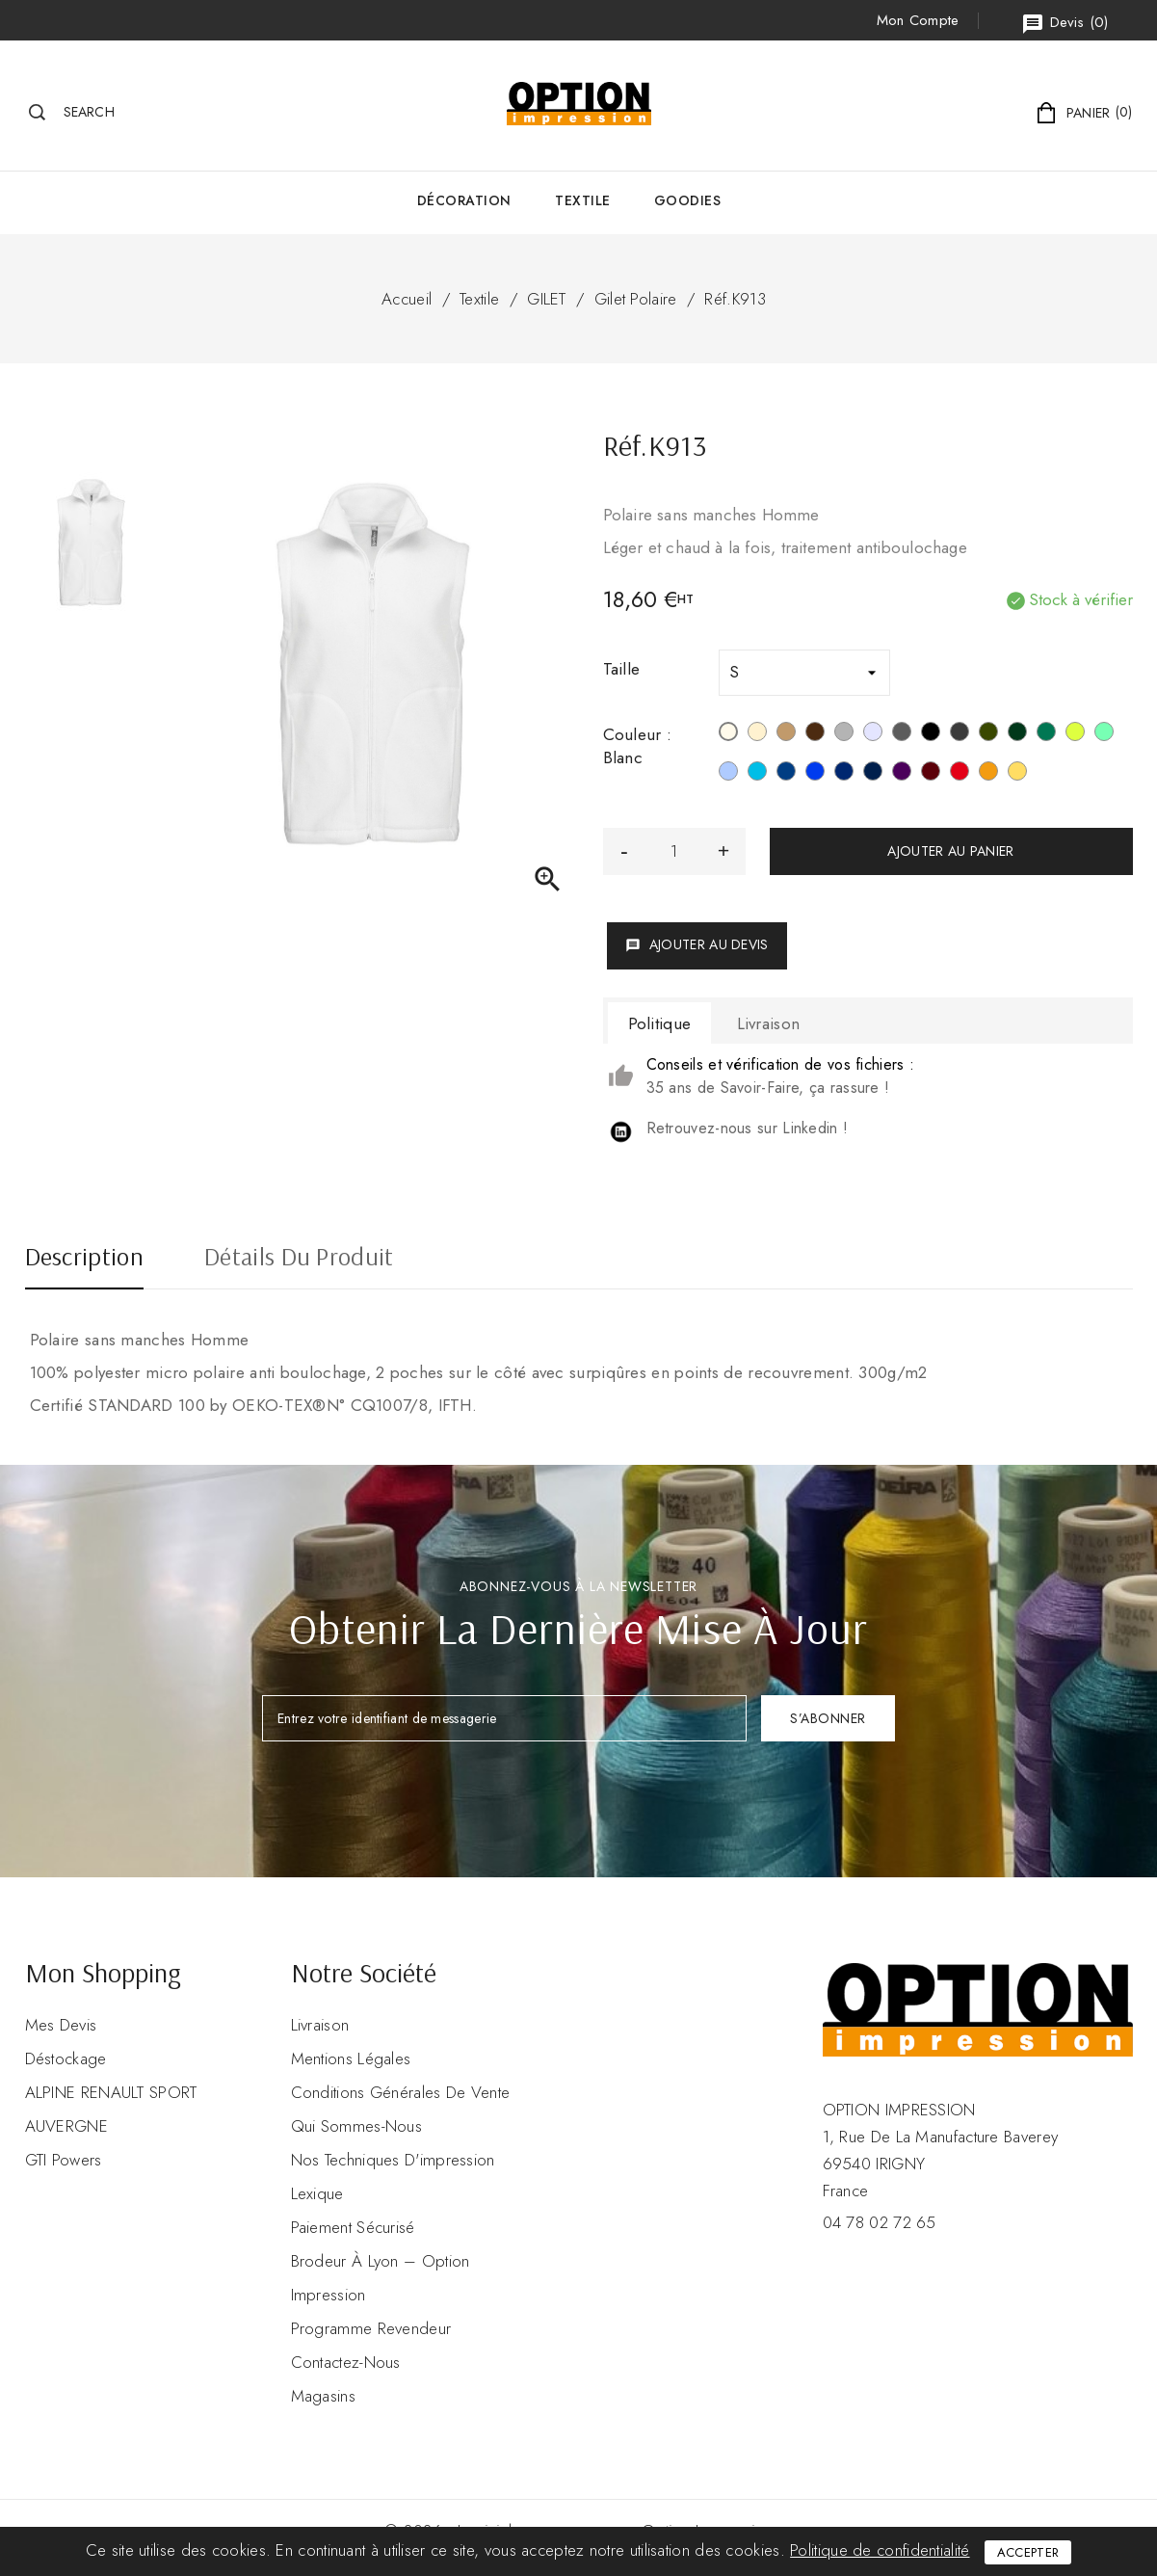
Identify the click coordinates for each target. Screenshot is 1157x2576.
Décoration (464, 200)
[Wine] (930, 773)
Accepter (1028, 2552)
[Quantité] (674, 851)
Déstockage (66, 2058)
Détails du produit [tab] (298, 1258)
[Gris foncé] (959, 734)
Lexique (317, 2193)
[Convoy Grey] (901, 734)
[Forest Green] (1017, 734)
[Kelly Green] (1046, 734)
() (1064, 24)
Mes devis (61, 2024)
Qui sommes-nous (357, 2126)
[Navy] (844, 773)
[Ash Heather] (872, 734)
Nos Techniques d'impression (393, 2159)
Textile (583, 200)
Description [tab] (84, 1258)
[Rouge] (959, 773)
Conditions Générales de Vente (401, 2092)
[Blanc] (728, 734)
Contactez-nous (346, 2362)
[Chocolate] (815, 734)
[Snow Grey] (844, 734)
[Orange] (988, 773)
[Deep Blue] (786, 773)
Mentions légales (351, 2058)
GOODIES (688, 200)
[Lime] (1075, 734)
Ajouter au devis (697, 944)
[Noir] (930, 734)
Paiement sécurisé (353, 2227)
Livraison (320, 2024)
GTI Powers (63, 2159)
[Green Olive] (988, 734)
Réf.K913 (734, 298)
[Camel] (786, 734)
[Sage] (1104, 734)
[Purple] (901, 773)
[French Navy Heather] (872, 773)
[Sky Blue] (728, 773)
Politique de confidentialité (879, 2550)
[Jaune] (1017, 773)
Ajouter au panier (950, 851)
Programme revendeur (371, 2328)
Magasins (323, 2395)
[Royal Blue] (815, 773)
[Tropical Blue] (757, 773)
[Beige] (757, 734)
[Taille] (804, 673)
